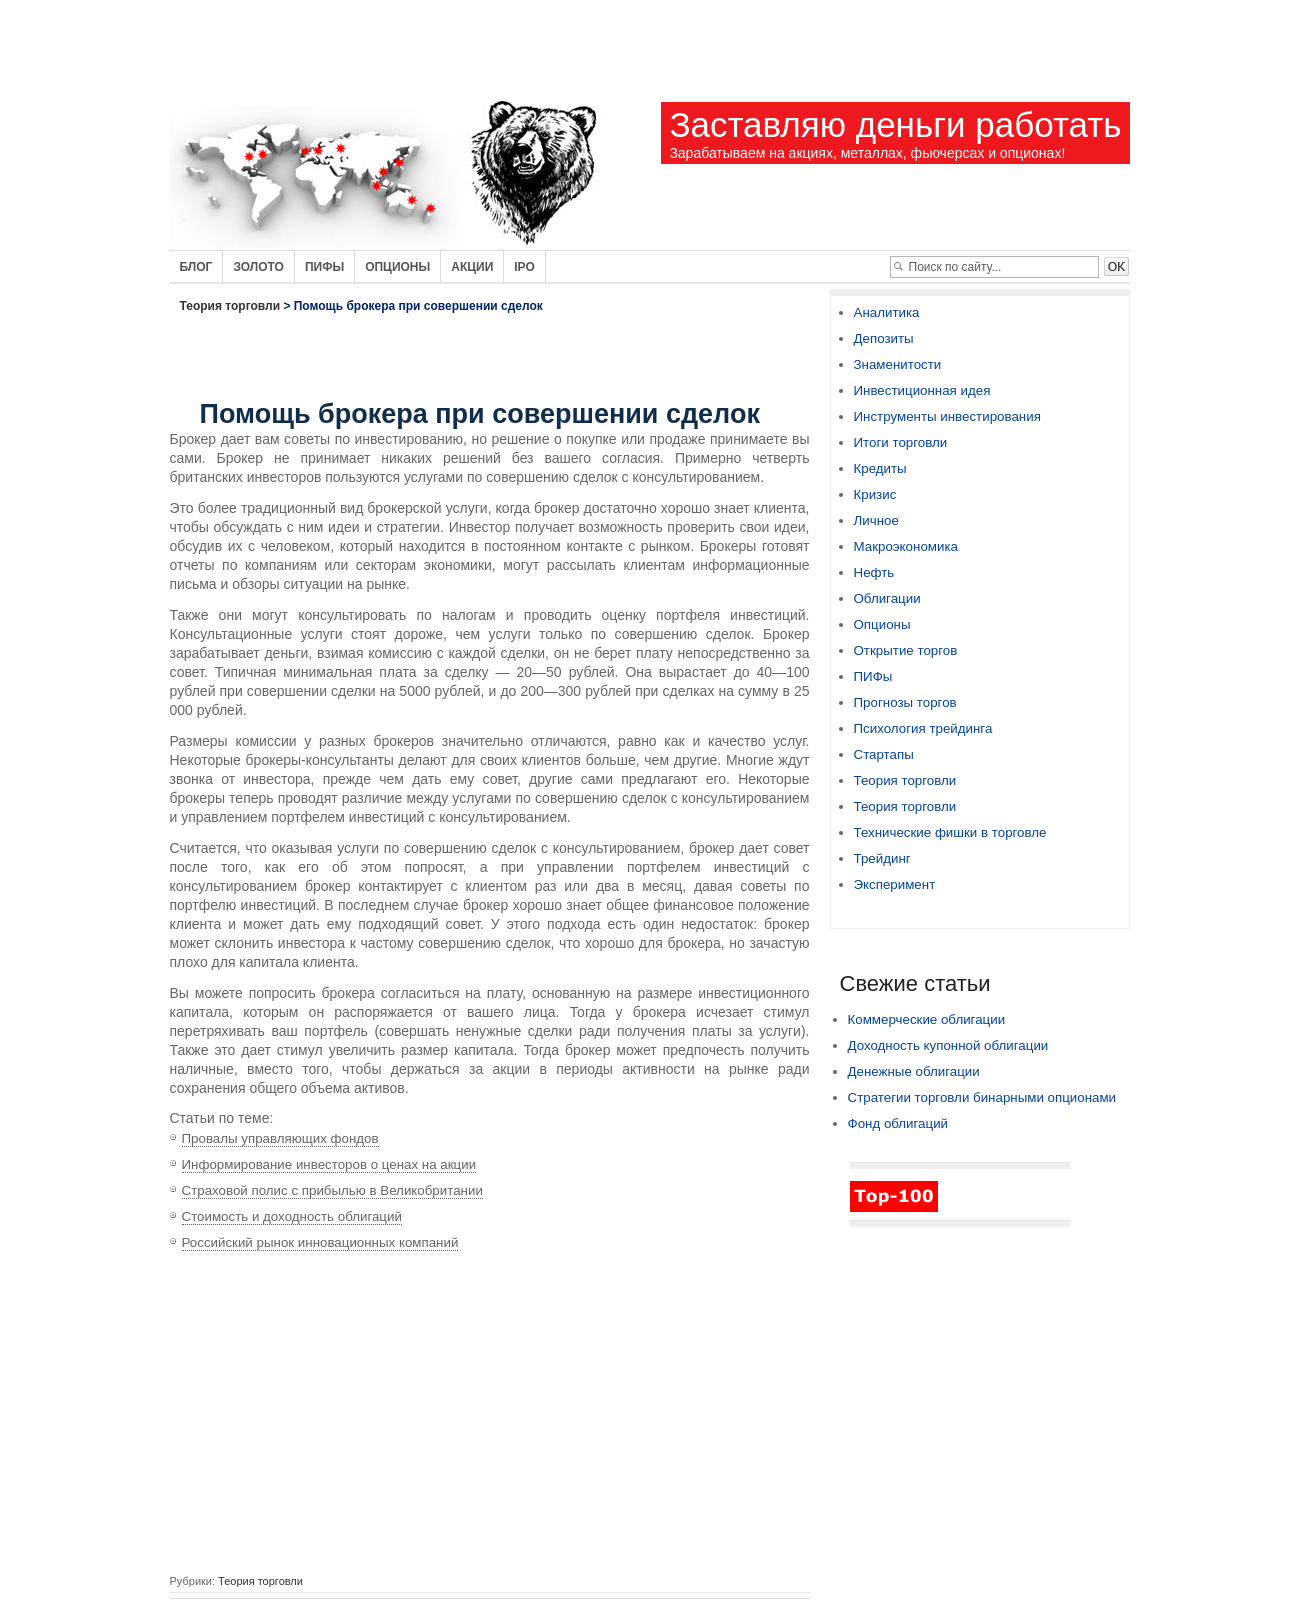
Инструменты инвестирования (947, 416)
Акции (472, 267)
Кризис (875, 494)
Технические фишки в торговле (950, 832)
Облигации (887, 598)
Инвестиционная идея (922, 390)
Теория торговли (230, 306)
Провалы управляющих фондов (280, 1138)
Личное (876, 520)
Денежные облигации (914, 1071)
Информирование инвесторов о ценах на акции (329, 1164)
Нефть (874, 572)
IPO (524, 267)
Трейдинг (882, 858)
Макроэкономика (906, 546)
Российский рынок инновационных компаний (320, 1242)
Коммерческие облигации (927, 1019)
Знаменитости (898, 364)
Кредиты (880, 468)
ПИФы (873, 676)
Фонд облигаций (898, 1123)
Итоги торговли (901, 442)
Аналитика (887, 312)
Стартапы (884, 754)
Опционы (397, 267)
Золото (258, 267)
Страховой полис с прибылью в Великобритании (332, 1190)
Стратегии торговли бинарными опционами (982, 1097)
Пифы (324, 267)
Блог (196, 267)
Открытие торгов (906, 650)
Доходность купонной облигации (948, 1045)
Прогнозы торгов (905, 702)
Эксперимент (895, 884)
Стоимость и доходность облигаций (292, 1216)
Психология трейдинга (923, 728)
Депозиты (884, 338)
